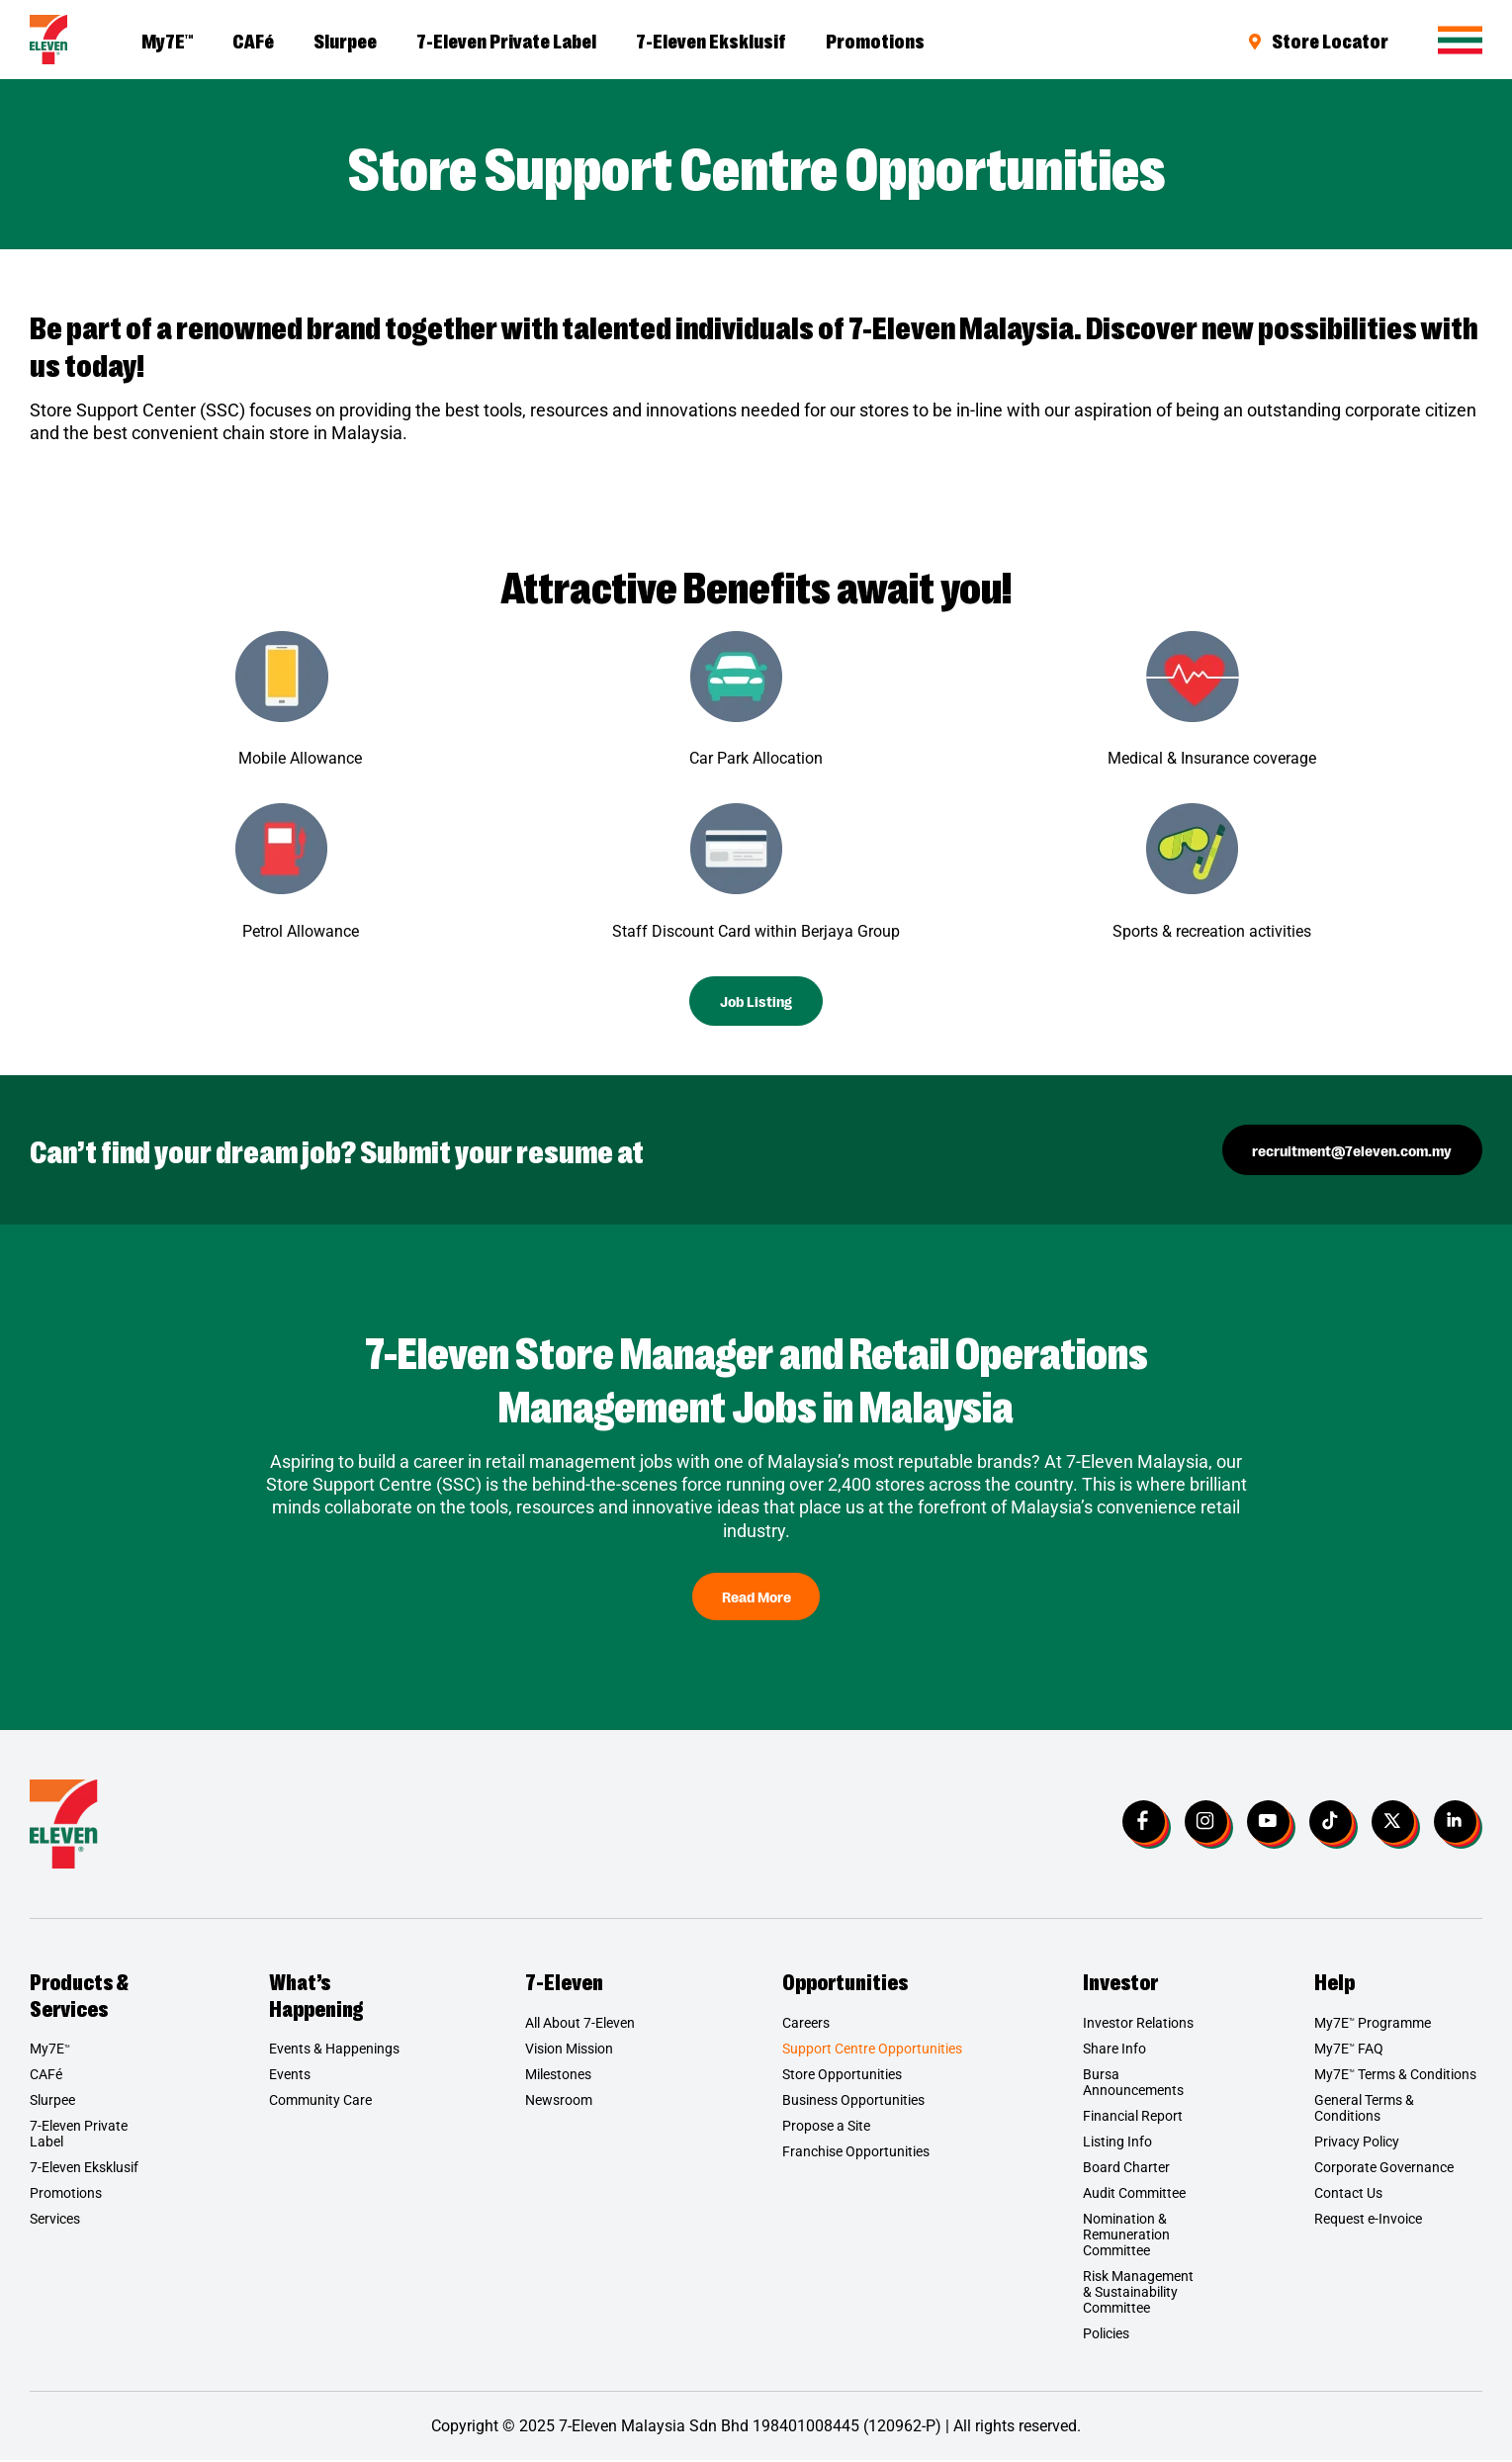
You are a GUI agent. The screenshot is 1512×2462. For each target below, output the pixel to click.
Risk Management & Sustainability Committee (1138, 2294)
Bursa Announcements (1133, 2084)
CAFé (253, 39)
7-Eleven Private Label (506, 39)
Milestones (558, 2076)
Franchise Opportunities (856, 2153)
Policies (1106, 2335)
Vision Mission (569, 2050)
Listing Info (1117, 2143)
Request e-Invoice (1368, 2221)
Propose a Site (826, 2128)
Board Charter (1126, 2169)
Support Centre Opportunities (872, 2050)
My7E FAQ (1348, 2050)
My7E (167, 39)
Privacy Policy (1356, 2143)
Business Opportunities (853, 2102)
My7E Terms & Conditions (1395, 2076)
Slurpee (345, 39)
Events (290, 2076)
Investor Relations (1138, 2025)
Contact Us (1348, 2195)
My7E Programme (1372, 2025)
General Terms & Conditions (1364, 2110)
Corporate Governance (1384, 2169)
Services (55, 2221)
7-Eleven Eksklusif (711, 39)
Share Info (1114, 2050)
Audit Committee (1134, 2195)
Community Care (320, 2102)
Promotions (875, 39)
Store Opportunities (842, 2076)
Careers (806, 2025)
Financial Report (1133, 2118)
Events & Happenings (334, 2050)
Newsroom (558, 2102)
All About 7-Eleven (580, 2025)
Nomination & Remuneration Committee (1126, 2236)
